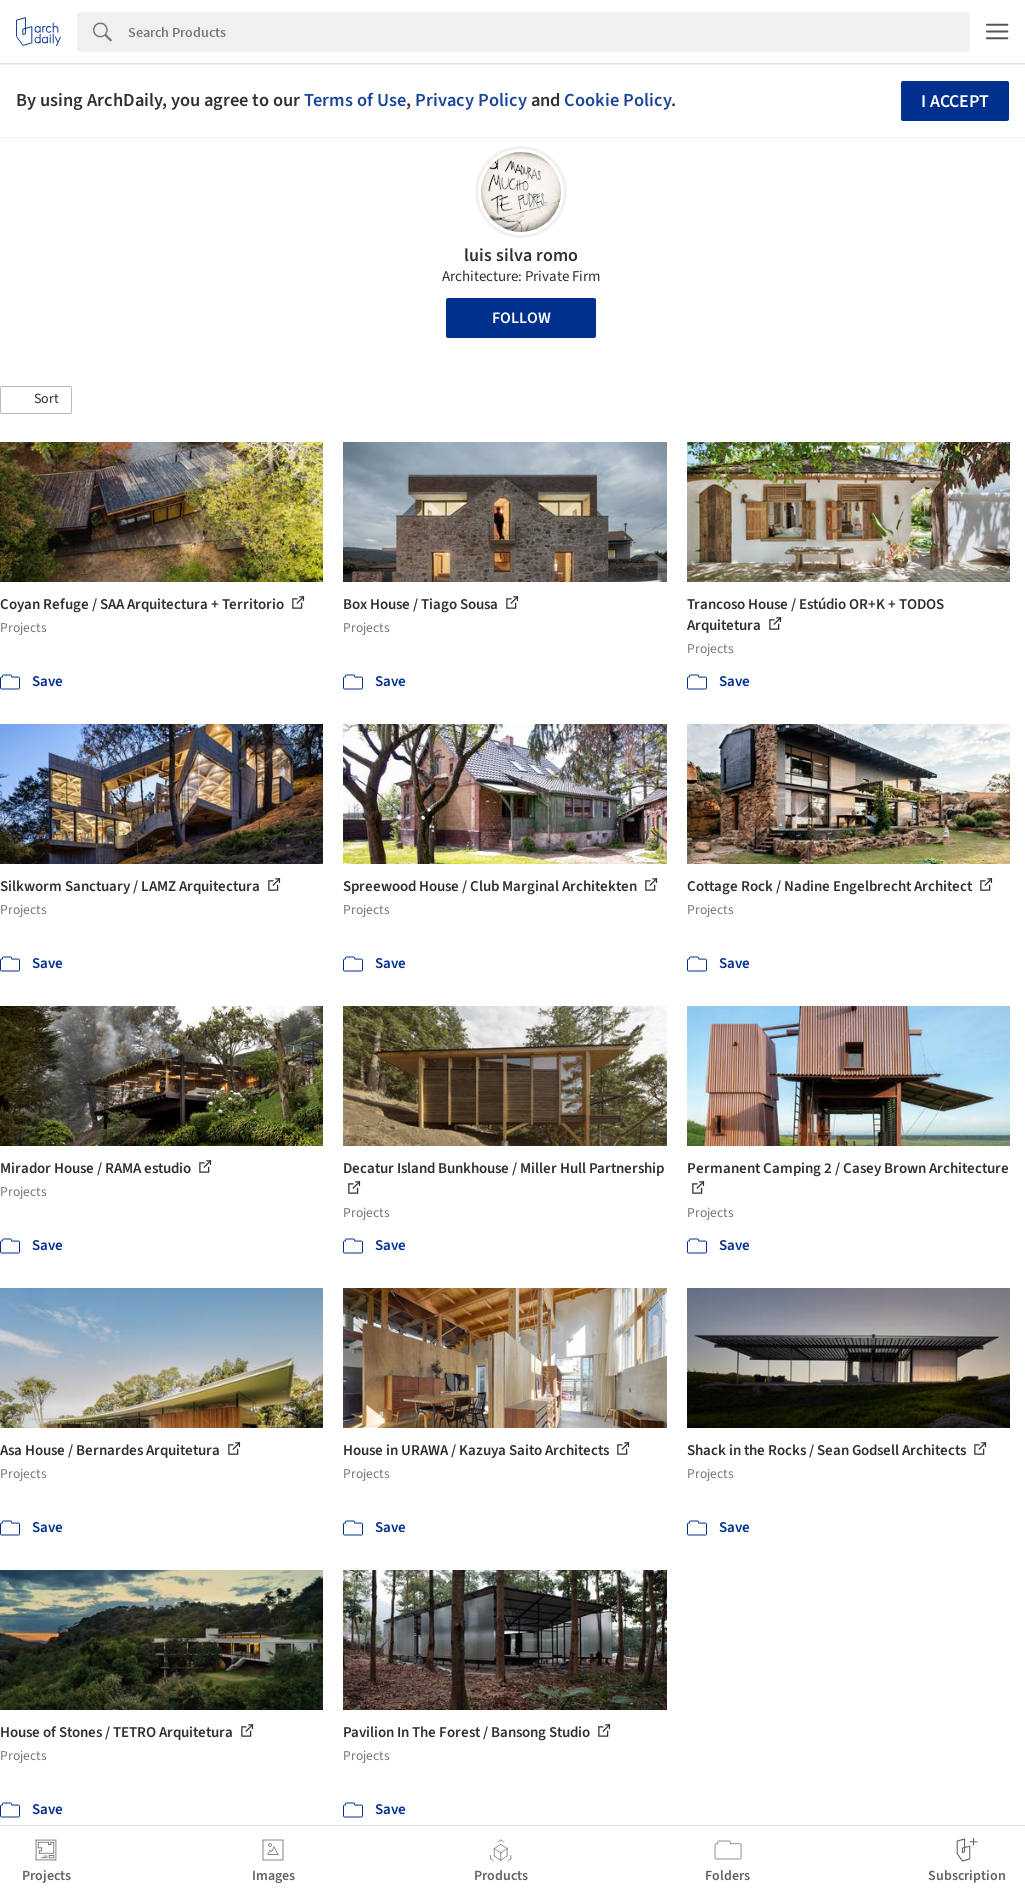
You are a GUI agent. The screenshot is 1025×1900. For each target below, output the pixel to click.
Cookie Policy (617, 100)
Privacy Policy (471, 100)
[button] (36, 400)
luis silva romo (521, 255)
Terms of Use (355, 100)
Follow (521, 318)
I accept (955, 101)
